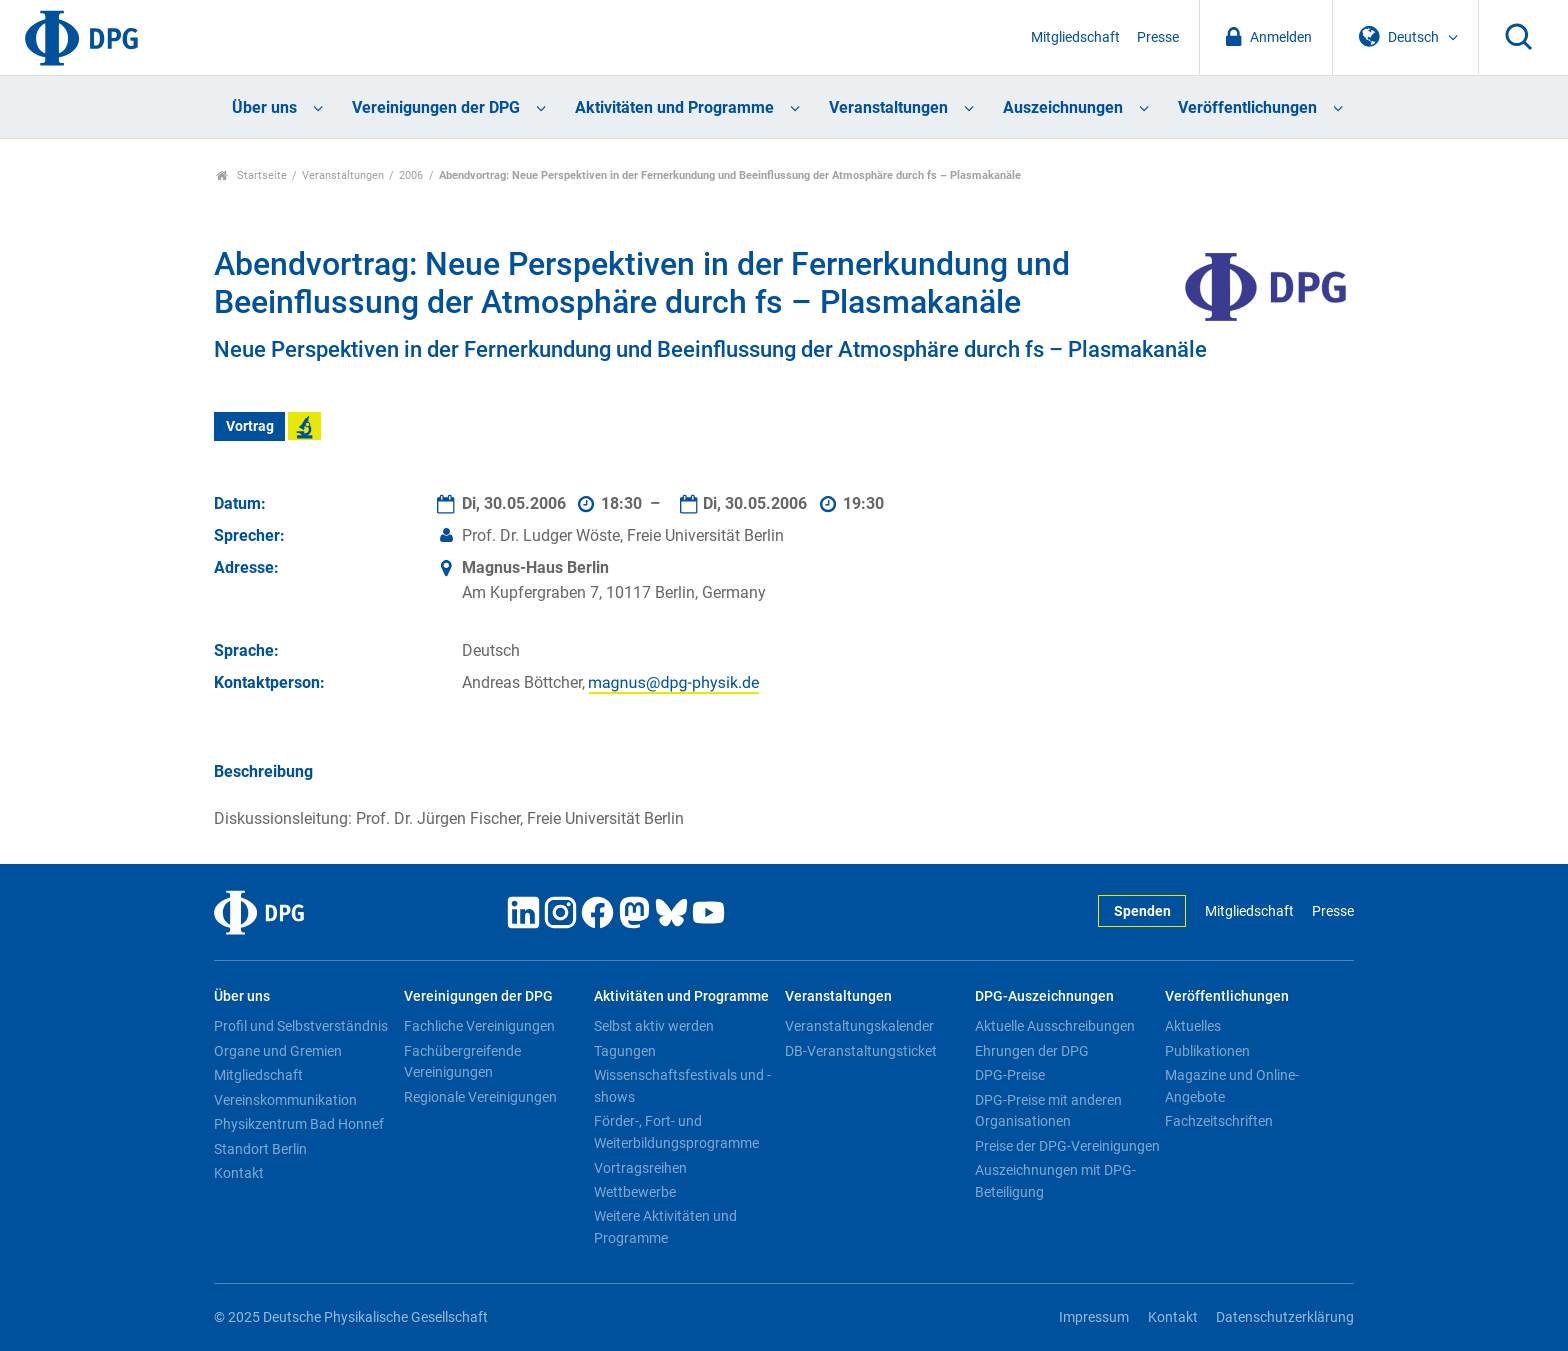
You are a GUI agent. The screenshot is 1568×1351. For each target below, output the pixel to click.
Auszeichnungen (1063, 107)
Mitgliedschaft (1075, 37)
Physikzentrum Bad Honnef (299, 1124)
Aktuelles (1193, 1026)
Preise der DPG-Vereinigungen (1067, 1146)
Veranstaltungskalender (859, 1026)
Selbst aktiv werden (654, 1026)
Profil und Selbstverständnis (301, 1026)
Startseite (251, 175)
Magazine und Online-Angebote (1232, 1086)
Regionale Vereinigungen (480, 1097)
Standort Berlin (260, 1149)
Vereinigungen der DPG (436, 107)
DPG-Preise (1010, 1075)
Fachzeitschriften (1219, 1121)
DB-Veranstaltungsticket (861, 1051)
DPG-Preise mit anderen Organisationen (1048, 1111)
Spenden (1142, 911)
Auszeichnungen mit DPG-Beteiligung (1055, 1181)
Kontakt (239, 1173)
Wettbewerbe (635, 1192)
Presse (1158, 37)
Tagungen (625, 1051)
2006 (411, 175)
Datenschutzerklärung (1285, 1317)
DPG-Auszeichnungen (1044, 996)
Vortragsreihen (640, 1168)
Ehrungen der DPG (1032, 1051)
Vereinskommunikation (285, 1100)
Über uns (264, 107)
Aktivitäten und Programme (674, 107)
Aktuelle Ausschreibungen (1055, 1026)
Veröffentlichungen (1247, 107)
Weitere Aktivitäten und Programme (665, 1227)
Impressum (1094, 1317)
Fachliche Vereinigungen (479, 1026)
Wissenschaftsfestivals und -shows (682, 1086)
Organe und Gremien (278, 1051)
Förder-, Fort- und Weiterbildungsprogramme (676, 1132)
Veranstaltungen (888, 107)
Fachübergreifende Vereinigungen (462, 1062)
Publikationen (1207, 1051)
